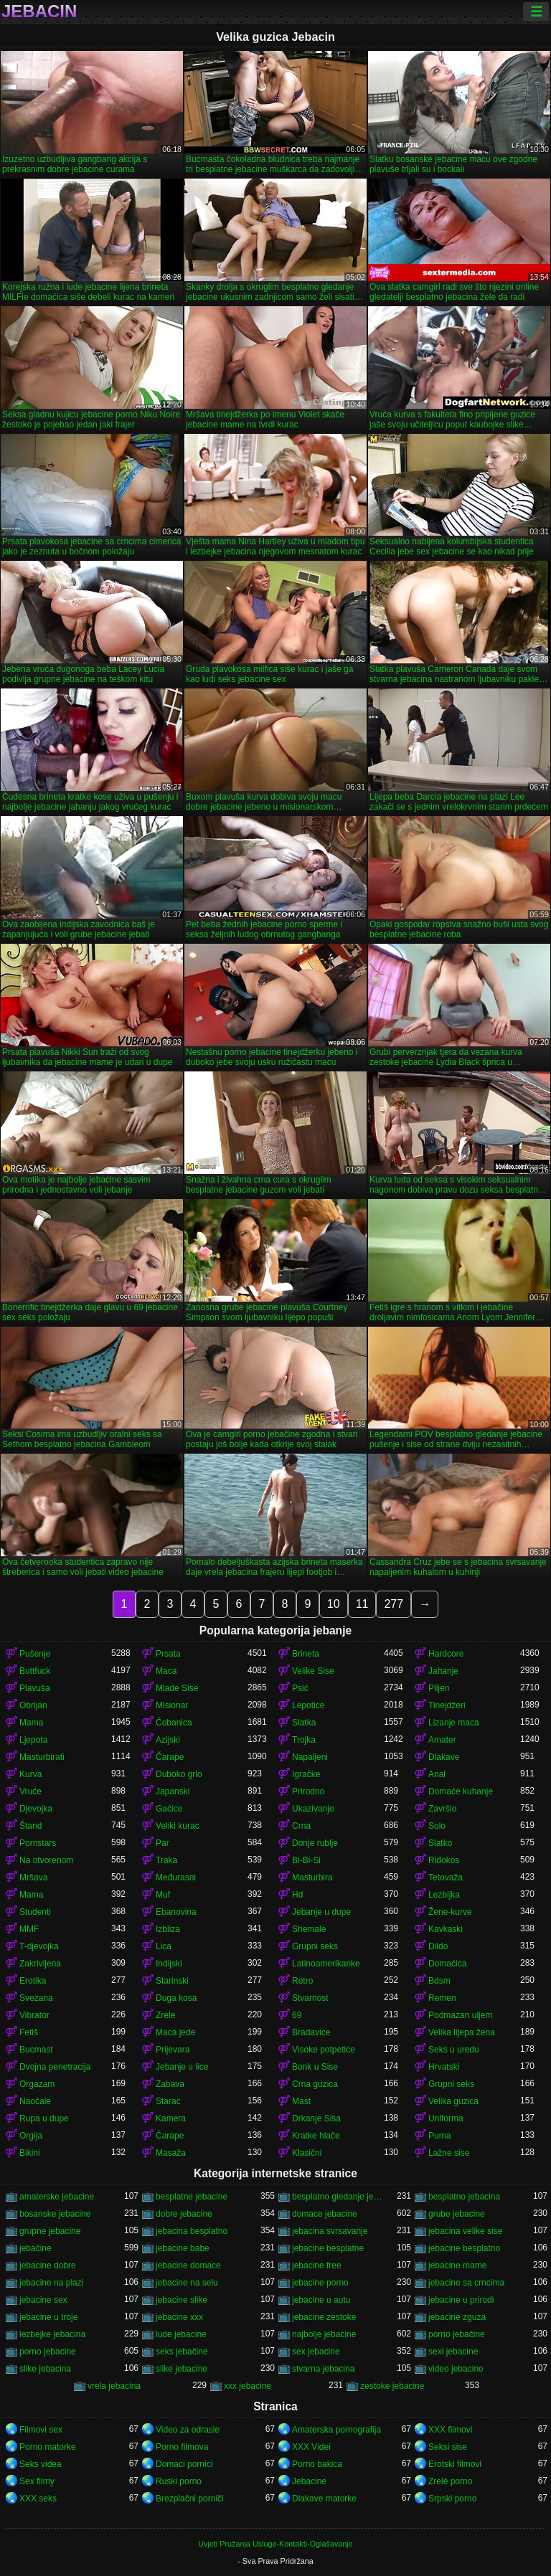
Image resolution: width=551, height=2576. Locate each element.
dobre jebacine (184, 2214)
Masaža (171, 2153)
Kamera (171, 2118)
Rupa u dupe (44, 2118)
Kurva (30, 1774)
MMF (29, 1929)
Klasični (306, 2153)
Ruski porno (179, 2481)
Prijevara (172, 2050)
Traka (166, 1860)
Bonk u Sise (315, 2067)
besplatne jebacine (191, 2197)
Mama (31, 1723)
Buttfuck (34, 1671)
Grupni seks (315, 1946)
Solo (437, 1826)
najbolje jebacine (324, 2334)
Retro (302, 1981)
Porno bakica (317, 2464)
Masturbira (312, 1877)
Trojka (304, 1740)
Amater (442, 1740)
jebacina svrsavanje (329, 2231)
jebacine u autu (321, 2300)
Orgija (30, 2136)
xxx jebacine (247, 2386)
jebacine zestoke (324, 2317)
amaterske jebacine (56, 2197)
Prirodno (308, 1791)
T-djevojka (39, 1946)
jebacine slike (181, 2300)
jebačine (35, 2248)
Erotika (32, 1981)
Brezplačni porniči (190, 2499)
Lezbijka (444, 1895)
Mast (301, 2101)
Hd (297, 1895)
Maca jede (175, 2032)
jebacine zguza (457, 2317)
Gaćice (169, 1809)
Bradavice (311, 2032)
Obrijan (33, 1705)
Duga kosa (176, 1998)
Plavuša (34, 1688)
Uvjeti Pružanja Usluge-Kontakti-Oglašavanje (275, 2543)
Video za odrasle (188, 2430)
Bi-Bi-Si (306, 1860)
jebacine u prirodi (461, 2300)
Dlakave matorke (324, 2499)
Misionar (172, 1705)
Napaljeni (310, 1757)
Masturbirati (42, 1757)
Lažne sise (448, 2153)
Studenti (35, 1912)
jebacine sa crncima (466, 2283)
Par (162, 1843)
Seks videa (40, 2464)
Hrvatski (443, 2067)
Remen (442, 1998)
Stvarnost (310, 1998)
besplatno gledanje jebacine (338, 2197)
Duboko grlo (179, 1774)
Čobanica (174, 1723)
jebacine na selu (187, 2283)
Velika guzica (453, 2101)
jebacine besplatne (328, 2248)
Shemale (309, 1929)
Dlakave (443, 1757)
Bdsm (439, 1981)
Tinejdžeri (447, 1705)
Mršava (33, 1877)
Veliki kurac (177, 1826)
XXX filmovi (450, 2430)
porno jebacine (47, 2352)
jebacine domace (188, 2265)
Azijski (168, 1740)
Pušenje (34, 1654)
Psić (300, 1688)
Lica (163, 1946)
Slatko (440, 1843)
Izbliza (168, 1929)
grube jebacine (456, 2214)
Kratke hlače (316, 2136)
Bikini (29, 2153)
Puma (439, 2136)
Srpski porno (452, 2499)
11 (362, 1604)
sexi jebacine (453, 2352)
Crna (301, 1826)
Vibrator (34, 2015)
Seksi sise (447, 2447)
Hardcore (445, 1654)
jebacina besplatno (191, 2231)
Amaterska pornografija (336, 2430)
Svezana (36, 1998)
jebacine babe (182, 2248)
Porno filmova (182, 2447)
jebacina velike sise (465, 2231)
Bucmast (36, 2050)
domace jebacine (324, 2214)
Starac (168, 2101)
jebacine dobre (47, 2265)
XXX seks (38, 2499)
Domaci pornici (184, 2464)
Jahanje (443, 1671)
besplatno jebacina (464, 2197)
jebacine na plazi (51, 2283)
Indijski (169, 1964)
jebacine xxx (179, 2317)
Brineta (305, 1654)
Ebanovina (176, 1912)
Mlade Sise (177, 1688)
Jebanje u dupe (321, 1912)
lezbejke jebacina (52, 2334)
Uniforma (445, 2118)
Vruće (30, 1791)
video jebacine (456, 2369)
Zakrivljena (40, 1964)
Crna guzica (315, 2084)
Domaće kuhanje (460, 1791)
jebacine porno (320, 2283)
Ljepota (33, 1740)
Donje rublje (315, 1843)
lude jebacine (181, 2334)
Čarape (170, 1757)
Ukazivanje (313, 1809)
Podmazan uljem (460, 2015)
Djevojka (35, 1809)
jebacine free (317, 2265)
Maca (166, 1671)
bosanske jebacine (54, 2214)
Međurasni (176, 1877)
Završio (442, 1809)
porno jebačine (456, 2334)
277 (393, 1604)
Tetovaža (445, 1877)
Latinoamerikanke (326, 1964)
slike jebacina (45, 2369)
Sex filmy (37, 2481)
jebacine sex (43, 2300)
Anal (437, 1774)
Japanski (172, 1791)
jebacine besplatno (464, 2248)
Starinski (172, 1981)
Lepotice (308, 1705)
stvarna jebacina (323, 2369)
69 (296, 2015)
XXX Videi (311, 2447)
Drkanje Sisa (316, 2118)
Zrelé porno (450, 2481)
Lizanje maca (453, 1723)
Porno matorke (47, 2447)
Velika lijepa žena (461, 2032)
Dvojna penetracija (54, 2067)
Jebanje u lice (182, 2067)
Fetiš (28, 2032)
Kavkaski (445, 1929)
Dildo (438, 1946)
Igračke (306, 1774)
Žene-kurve (450, 1912)
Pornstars (37, 1843)
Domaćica (447, 1964)
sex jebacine (316, 2352)
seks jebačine (182, 2352)
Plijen (438, 1688)
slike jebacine (181, 2369)
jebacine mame (457, 2265)
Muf (163, 1895)
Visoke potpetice (323, 2050)
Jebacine (309, 2481)
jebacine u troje (48, 2317)
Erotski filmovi (454, 2464)
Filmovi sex (40, 2430)
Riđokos (443, 1860)
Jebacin (39, 11)
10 (333, 1604)
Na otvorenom (46, 1860)
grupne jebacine (49, 2231)
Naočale (35, 2101)
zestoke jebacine (392, 2386)
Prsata (168, 1654)
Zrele (165, 2015)
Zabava (170, 2084)
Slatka (304, 1723)
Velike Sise (313, 1671)
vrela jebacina (114, 2386)
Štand (30, 1826)
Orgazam (37, 2084)
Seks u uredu (453, 2050)
